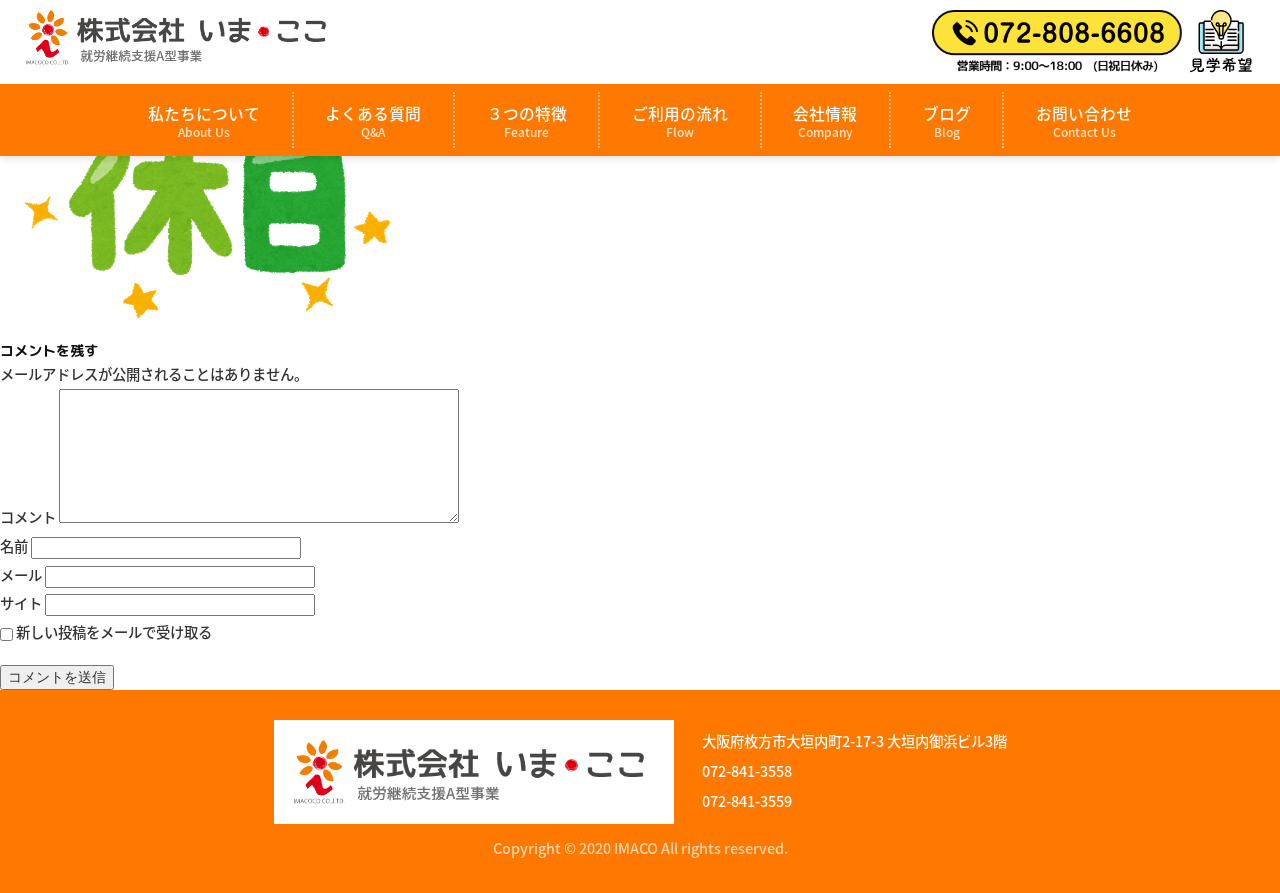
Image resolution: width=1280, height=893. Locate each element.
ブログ (947, 121)
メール (21, 575)
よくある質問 (373, 121)
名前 (14, 546)
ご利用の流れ (680, 121)
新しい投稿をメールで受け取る (114, 632)
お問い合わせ (1084, 121)
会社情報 (825, 121)
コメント (28, 517)
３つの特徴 (527, 121)
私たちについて (204, 121)
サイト (21, 603)
